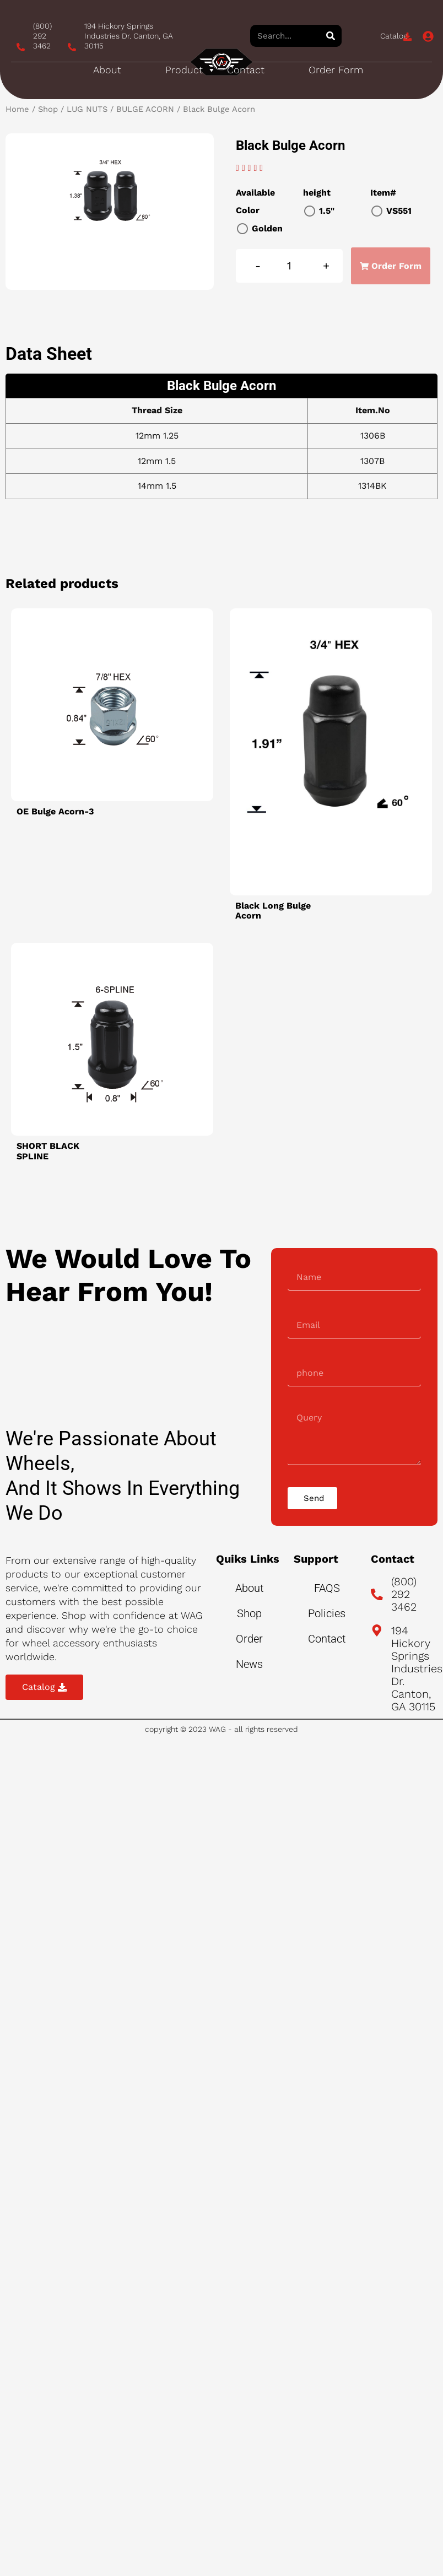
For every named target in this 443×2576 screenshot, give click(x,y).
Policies (326, 1613)
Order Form (336, 69)
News (249, 1664)
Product (190, 70)
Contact (245, 69)
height (317, 192)
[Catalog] (407, 37)
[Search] (331, 36)
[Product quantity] (289, 266)
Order (249, 1638)
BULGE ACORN (145, 109)
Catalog (393, 35)
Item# (383, 192)
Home (17, 109)
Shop (48, 109)
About (107, 69)
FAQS (327, 1588)
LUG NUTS (87, 109)
